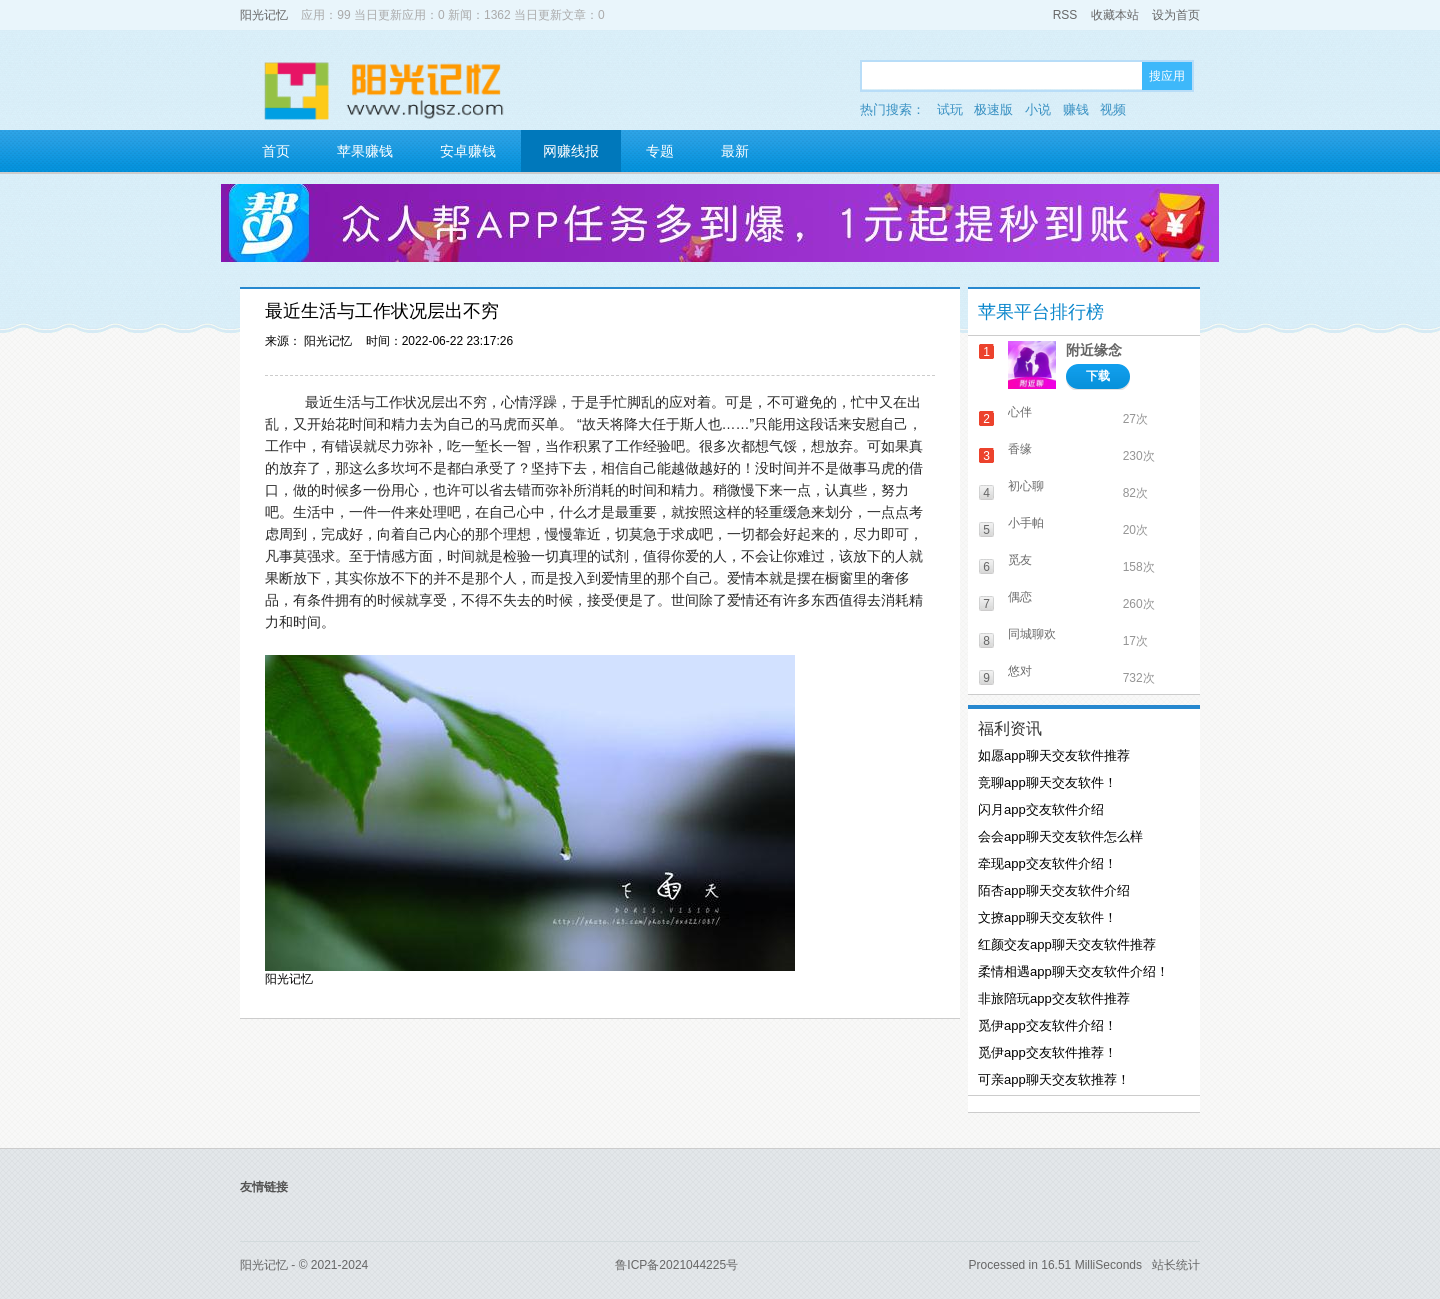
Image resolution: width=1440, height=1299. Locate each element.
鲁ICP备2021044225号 (676, 1265)
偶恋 (1020, 597)
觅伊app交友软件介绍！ (1047, 1025)
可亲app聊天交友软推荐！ (1054, 1079)
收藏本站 (1115, 15)
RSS (1065, 15)
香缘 (1020, 449)
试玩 (950, 109)
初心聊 (1026, 486)
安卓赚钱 (468, 151)
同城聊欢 (1032, 634)
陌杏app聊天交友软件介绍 (1054, 890)
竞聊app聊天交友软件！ (1047, 782)
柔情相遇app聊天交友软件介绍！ (1073, 971)
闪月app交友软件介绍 (1041, 809)
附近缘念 (1094, 350)
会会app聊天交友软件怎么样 (1060, 836)
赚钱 (1076, 109)
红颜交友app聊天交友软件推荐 (1067, 944)
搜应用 (1167, 76)
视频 (1113, 109)
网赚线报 (571, 151)
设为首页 (1176, 15)
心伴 (1020, 412)
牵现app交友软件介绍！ (1047, 863)
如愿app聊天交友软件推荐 (1054, 755)
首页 (276, 151)
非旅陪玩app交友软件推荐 (1054, 998)
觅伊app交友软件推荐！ (1047, 1052)
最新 (735, 151)
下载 (1098, 376)
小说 (1038, 109)
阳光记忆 (264, 15)
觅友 (1020, 560)
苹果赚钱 (365, 151)
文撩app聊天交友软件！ (1047, 917)
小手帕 (1026, 523)
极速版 (993, 109)
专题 (660, 151)
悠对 (1020, 671)
